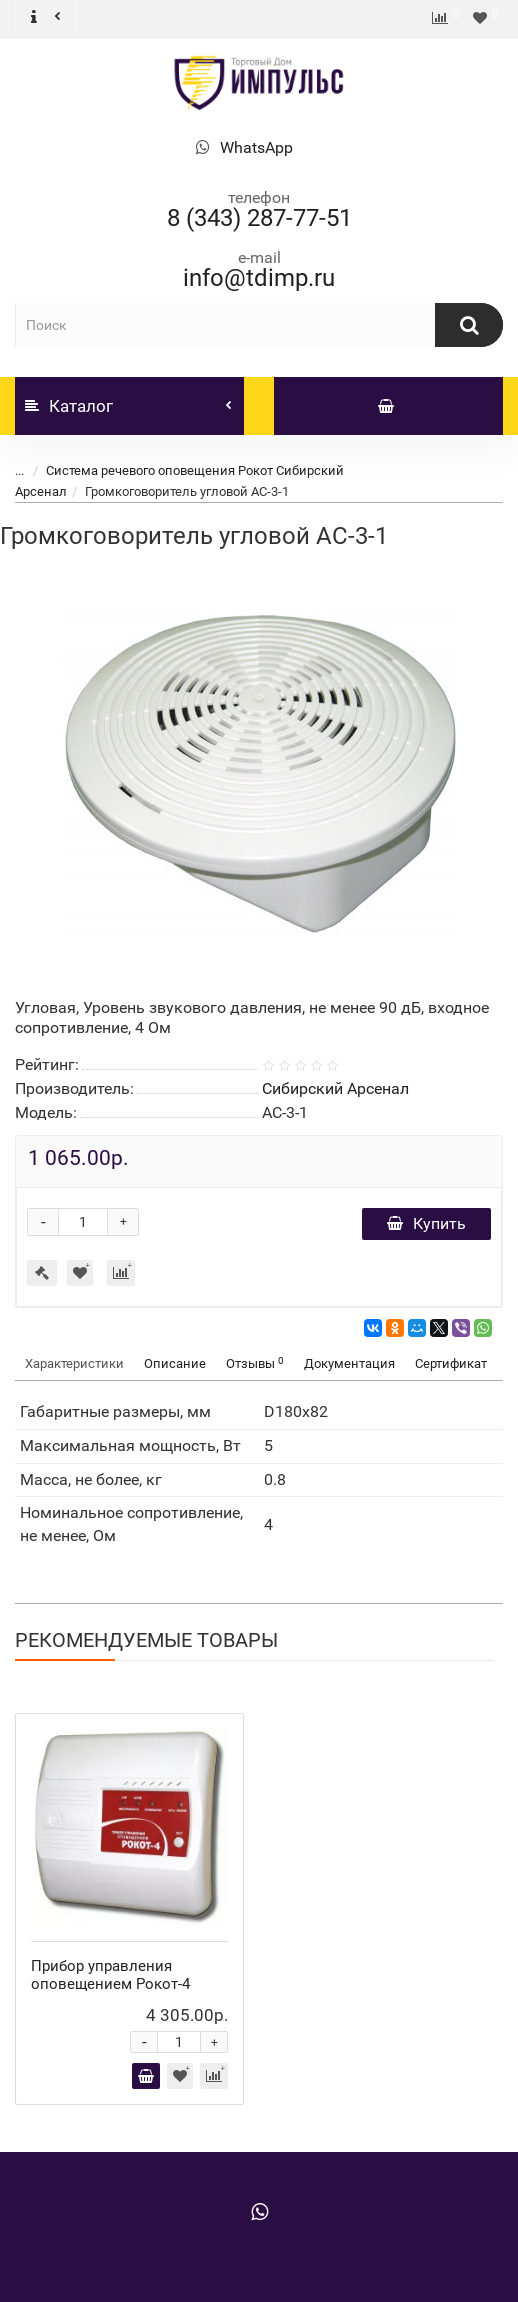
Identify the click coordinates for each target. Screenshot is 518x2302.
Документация (349, 1363)
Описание (175, 1363)
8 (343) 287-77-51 (259, 218)
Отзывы (255, 1363)
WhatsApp (256, 147)
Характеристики (74, 1363)
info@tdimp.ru (259, 278)
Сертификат (451, 1363)
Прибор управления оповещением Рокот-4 (110, 1975)
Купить (426, 1223)
